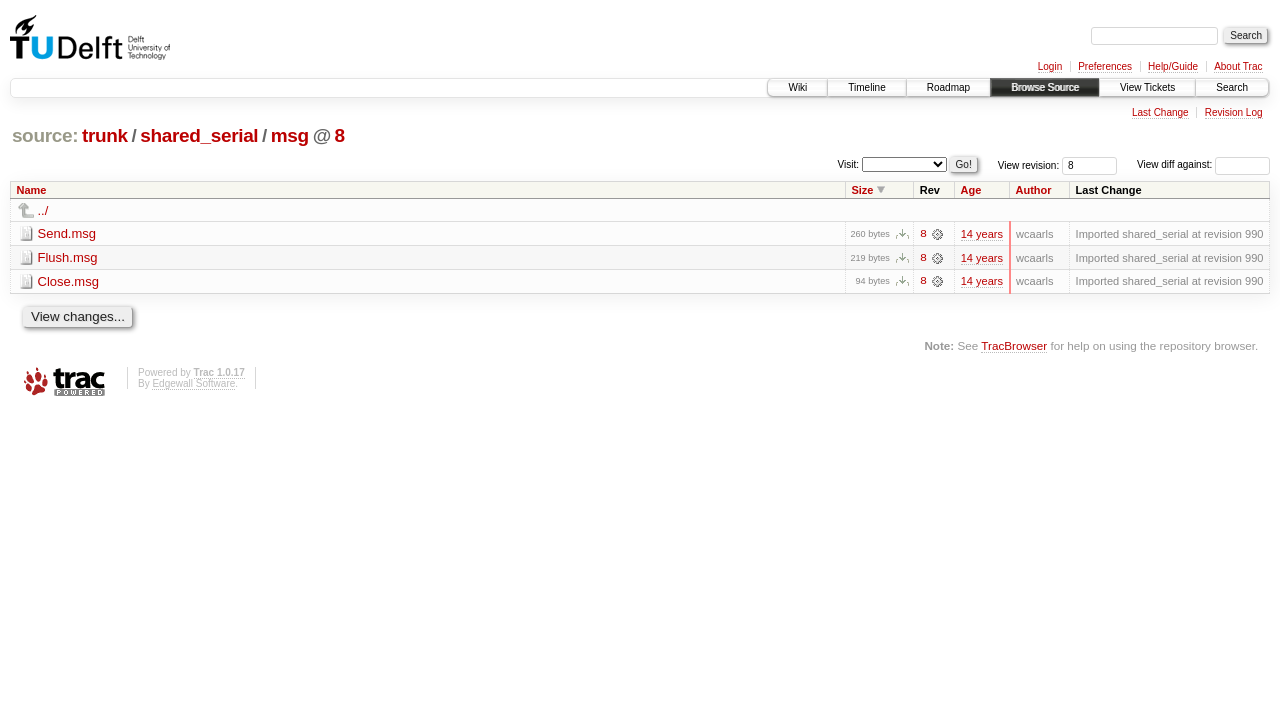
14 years (982, 234)
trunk (105, 135)
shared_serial (199, 135)
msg (290, 135)
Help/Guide (1173, 66)
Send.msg (67, 233)
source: (45, 135)
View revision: (1029, 164)
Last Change (1160, 112)
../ (43, 210)
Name (32, 190)
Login (1050, 66)
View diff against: (1203, 164)
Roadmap (948, 87)
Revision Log (1234, 112)
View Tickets (1147, 87)
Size (862, 190)
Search (1232, 87)
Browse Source (1045, 87)
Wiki (797, 87)
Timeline (866, 87)
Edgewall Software (193, 383)
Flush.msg (68, 257)
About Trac (1238, 66)
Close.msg (68, 281)
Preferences (1105, 66)
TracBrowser (1014, 346)
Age (971, 190)
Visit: (849, 163)
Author (1034, 190)
